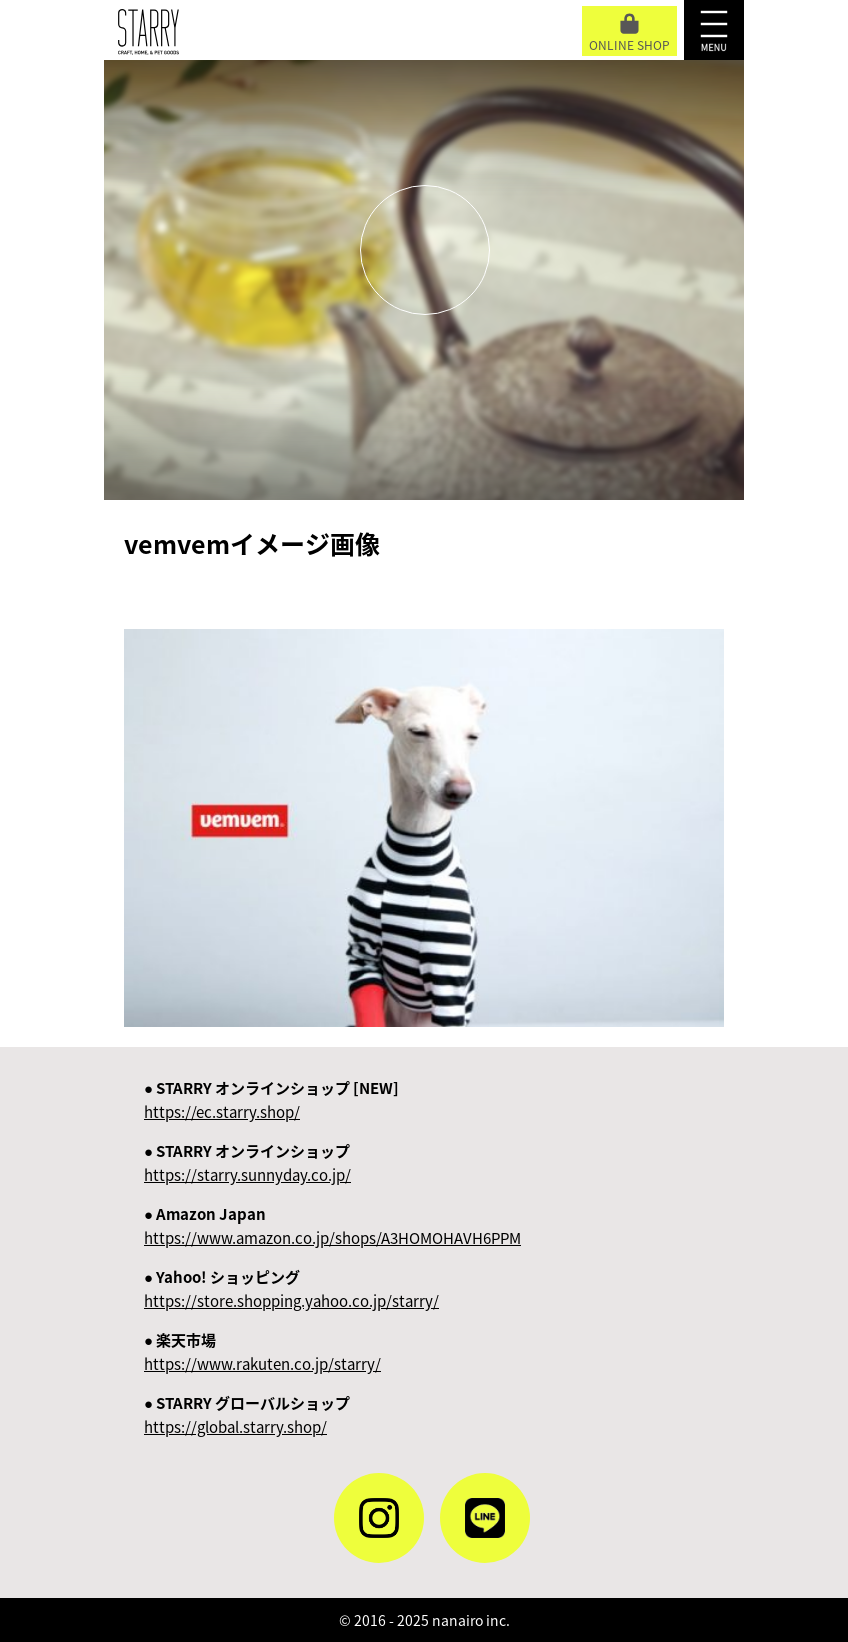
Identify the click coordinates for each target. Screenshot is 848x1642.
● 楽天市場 (262, 1352)
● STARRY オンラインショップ (247, 1163)
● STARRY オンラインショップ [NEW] (271, 1100)
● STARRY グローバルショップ (247, 1415)
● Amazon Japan (332, 1226)
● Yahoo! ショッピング (291, 1289)
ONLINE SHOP (629, 33)
